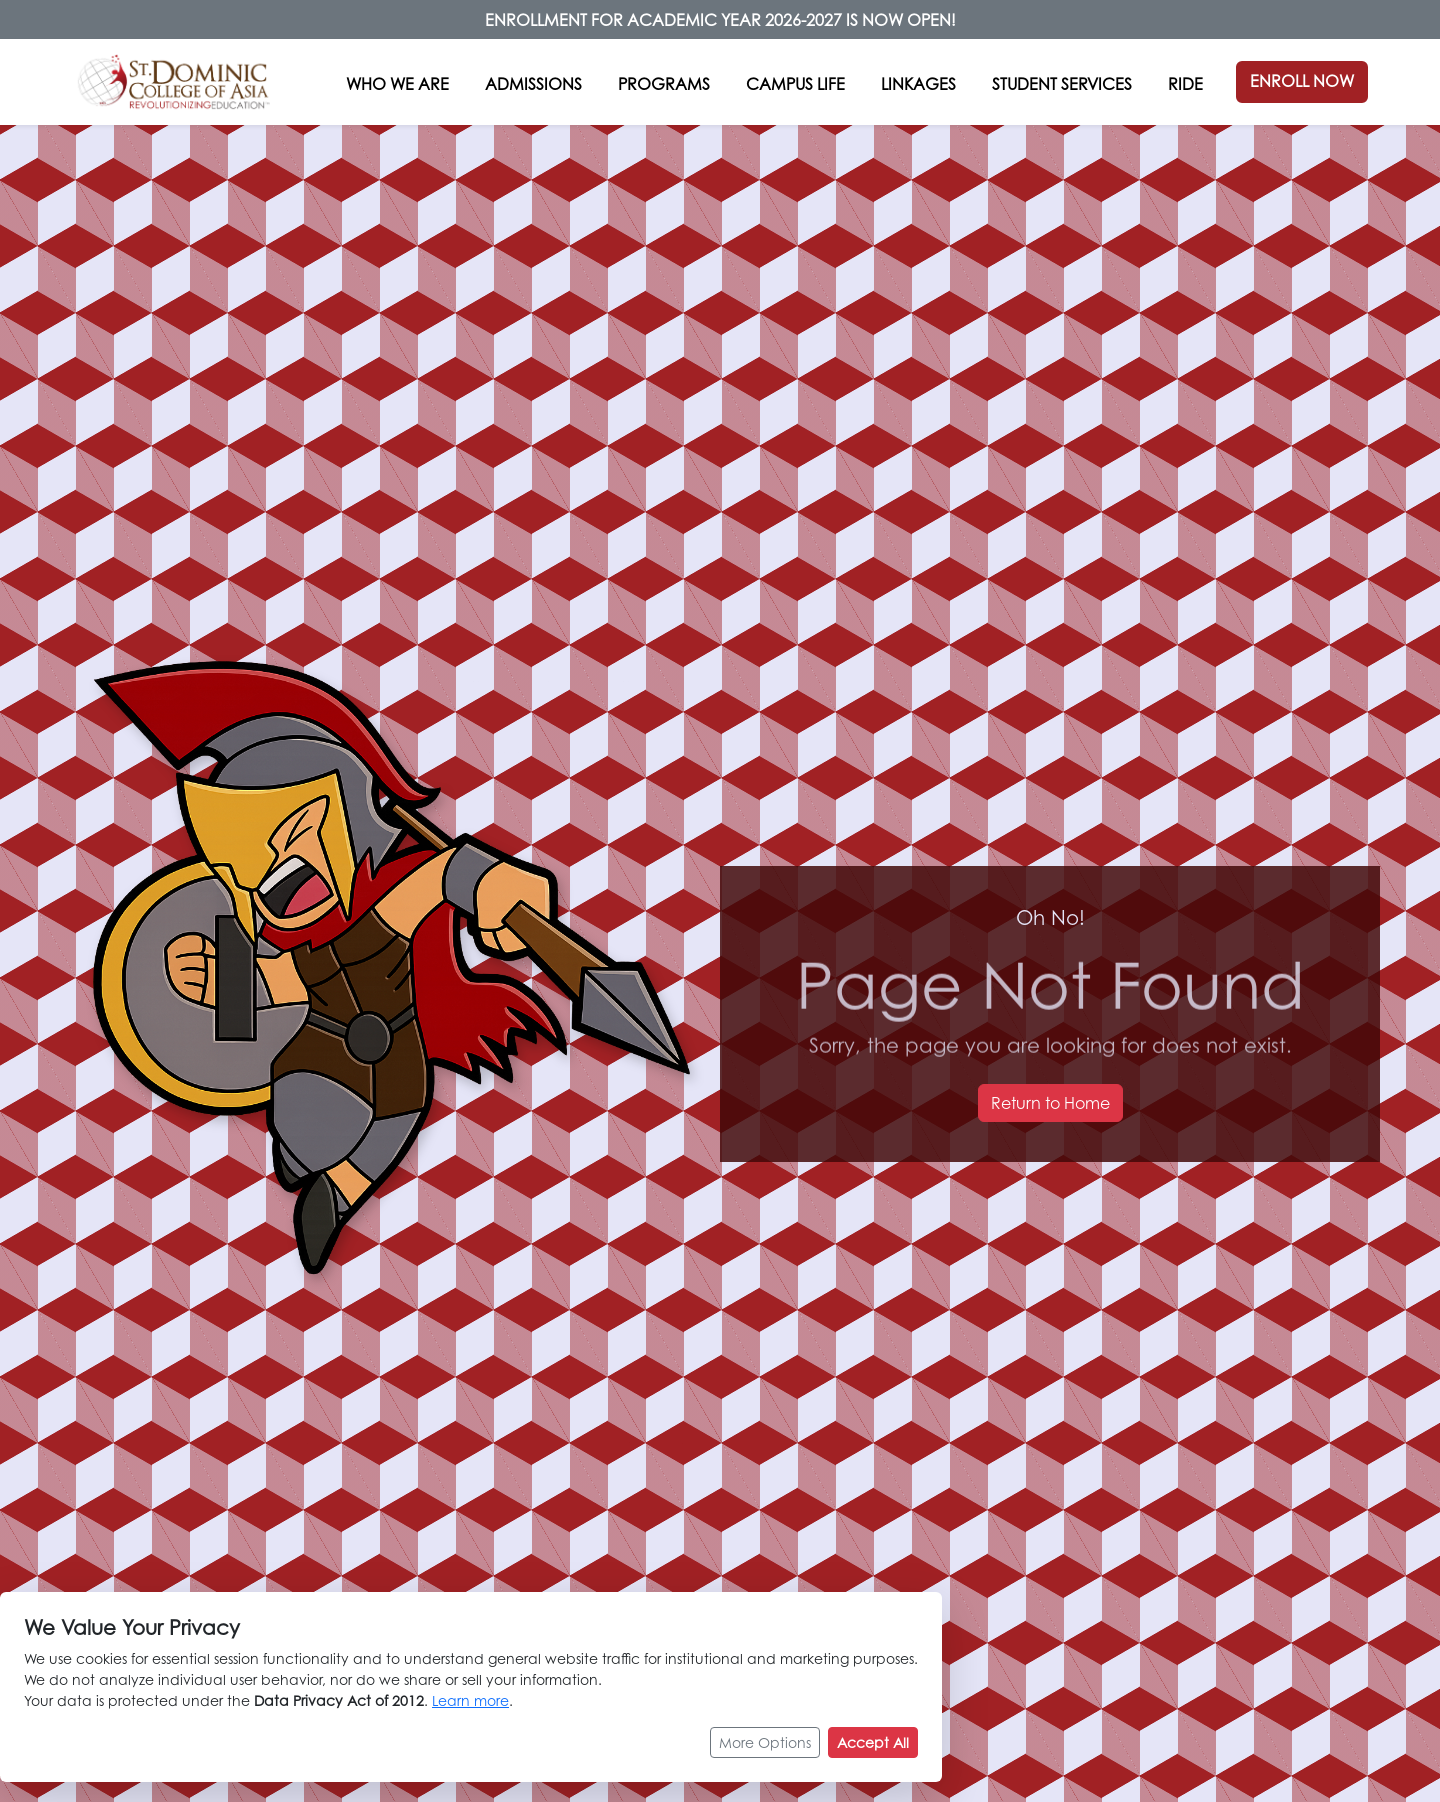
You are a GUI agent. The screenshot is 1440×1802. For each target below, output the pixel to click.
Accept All (873, 1754)
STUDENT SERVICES (1062, 84)
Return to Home (1050, 1103)
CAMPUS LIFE (795, 84)
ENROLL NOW (1302, 81)
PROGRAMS (664, 84)
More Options (765, 1754)
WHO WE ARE (397, 84)
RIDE (1185, 84)
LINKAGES (918, 84)
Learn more (470, 1712)
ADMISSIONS (533, 84)
